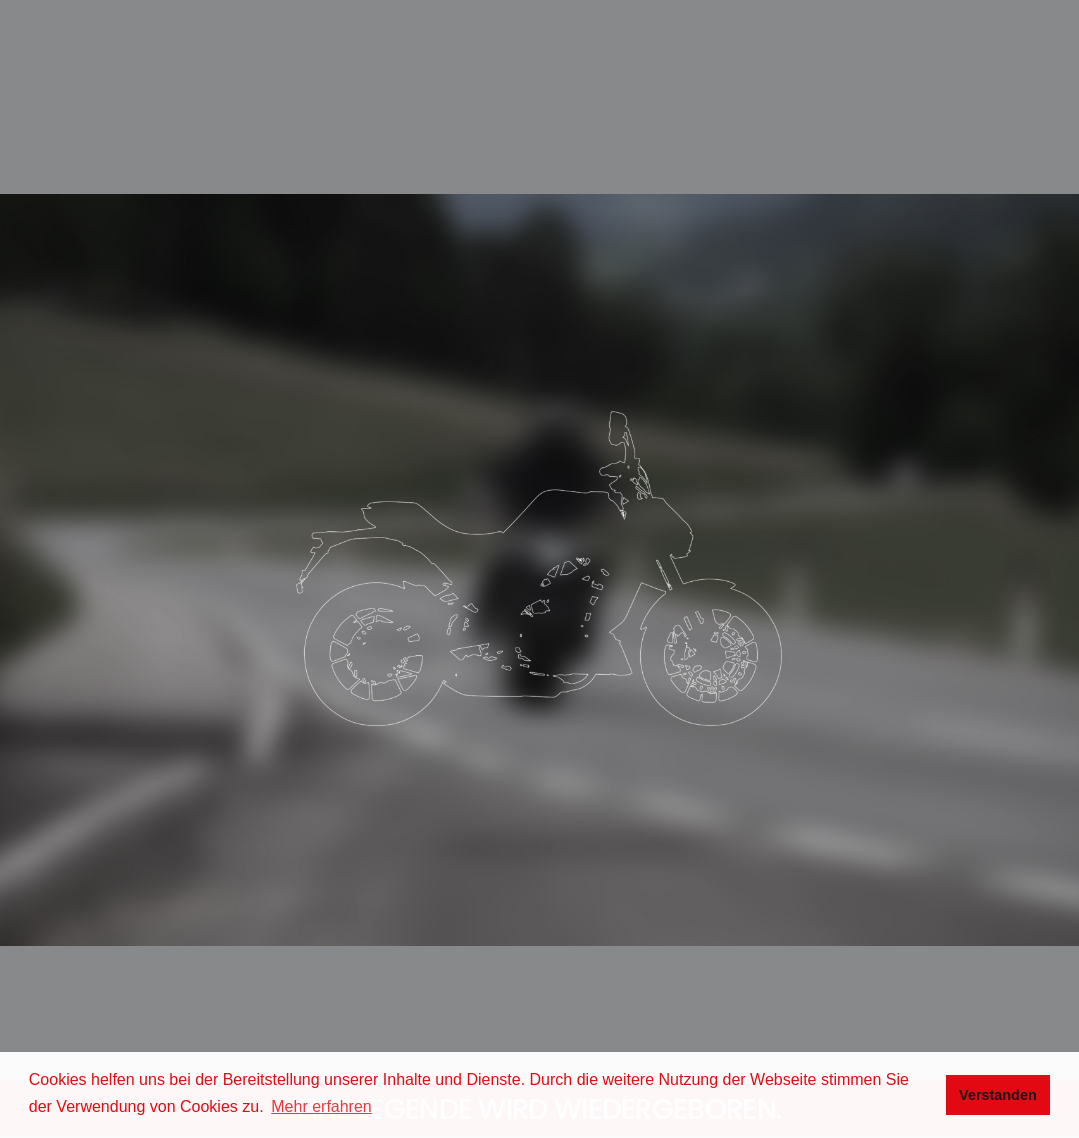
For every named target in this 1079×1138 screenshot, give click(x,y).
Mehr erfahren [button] (321, 1106)
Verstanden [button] (998, 1095)
